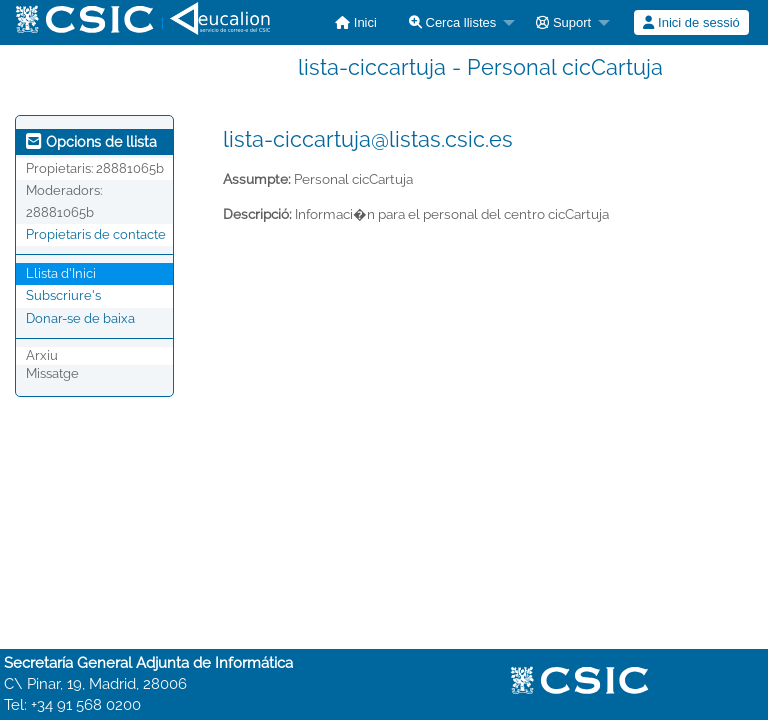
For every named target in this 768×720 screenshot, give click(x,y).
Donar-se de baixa (80, 318)
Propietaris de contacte (96, 234)
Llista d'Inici (61, 273)
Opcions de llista (91, 142)
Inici (356, 22)
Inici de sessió (691, 22)
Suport (563, 22)
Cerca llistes (452, 22)
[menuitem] (356, 22)
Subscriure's (63, 295)
